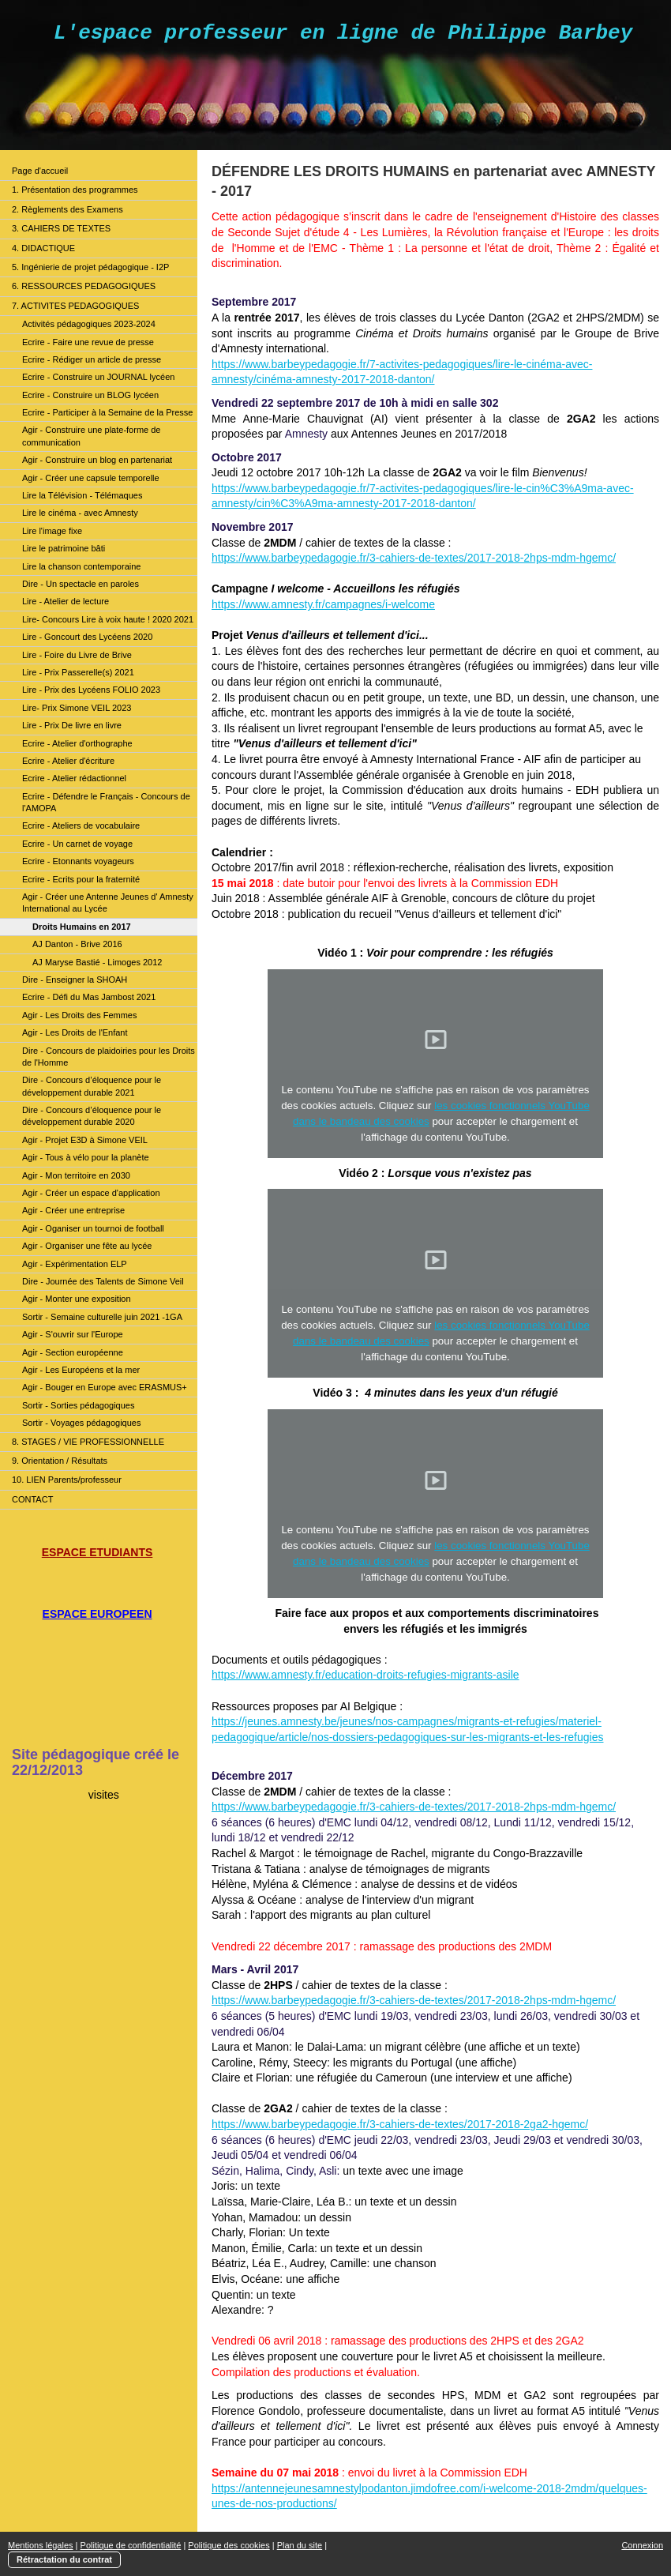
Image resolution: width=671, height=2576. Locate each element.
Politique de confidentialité (131, 2545)
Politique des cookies (228, 2545)
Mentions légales (40, 2545)
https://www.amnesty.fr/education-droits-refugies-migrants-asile (365, 1674)
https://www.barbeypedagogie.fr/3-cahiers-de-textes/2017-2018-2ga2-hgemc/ (400, 2124)
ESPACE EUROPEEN (97, 1614)
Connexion (642, 2545)
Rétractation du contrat (64, 2559)
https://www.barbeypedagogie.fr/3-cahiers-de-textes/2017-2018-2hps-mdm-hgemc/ (414, 557)
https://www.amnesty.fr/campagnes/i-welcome (323, 604)
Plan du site (299, 2545)
